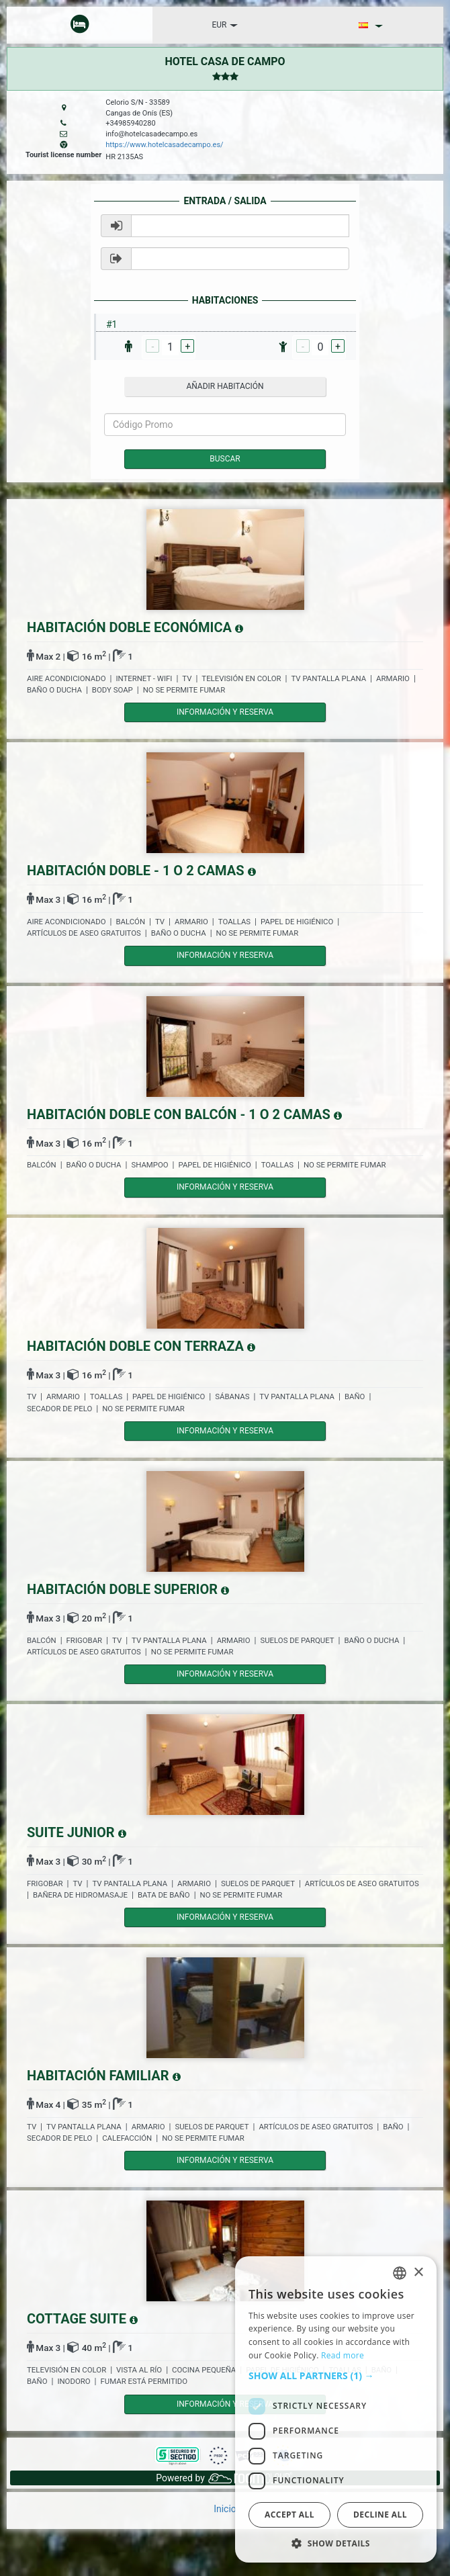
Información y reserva (225, 712)
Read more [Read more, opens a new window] (342, 2355)
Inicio (225, 2508)
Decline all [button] (380, 2514)
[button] (336, 2376)
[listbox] (399, 2273)
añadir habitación (224, 386)
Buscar (225, 458)
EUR (225, 25)
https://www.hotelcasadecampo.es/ (164, 144)
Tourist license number (63, 154)
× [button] (418, 2273)
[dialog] (336, 2409)
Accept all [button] (289, 2514)
